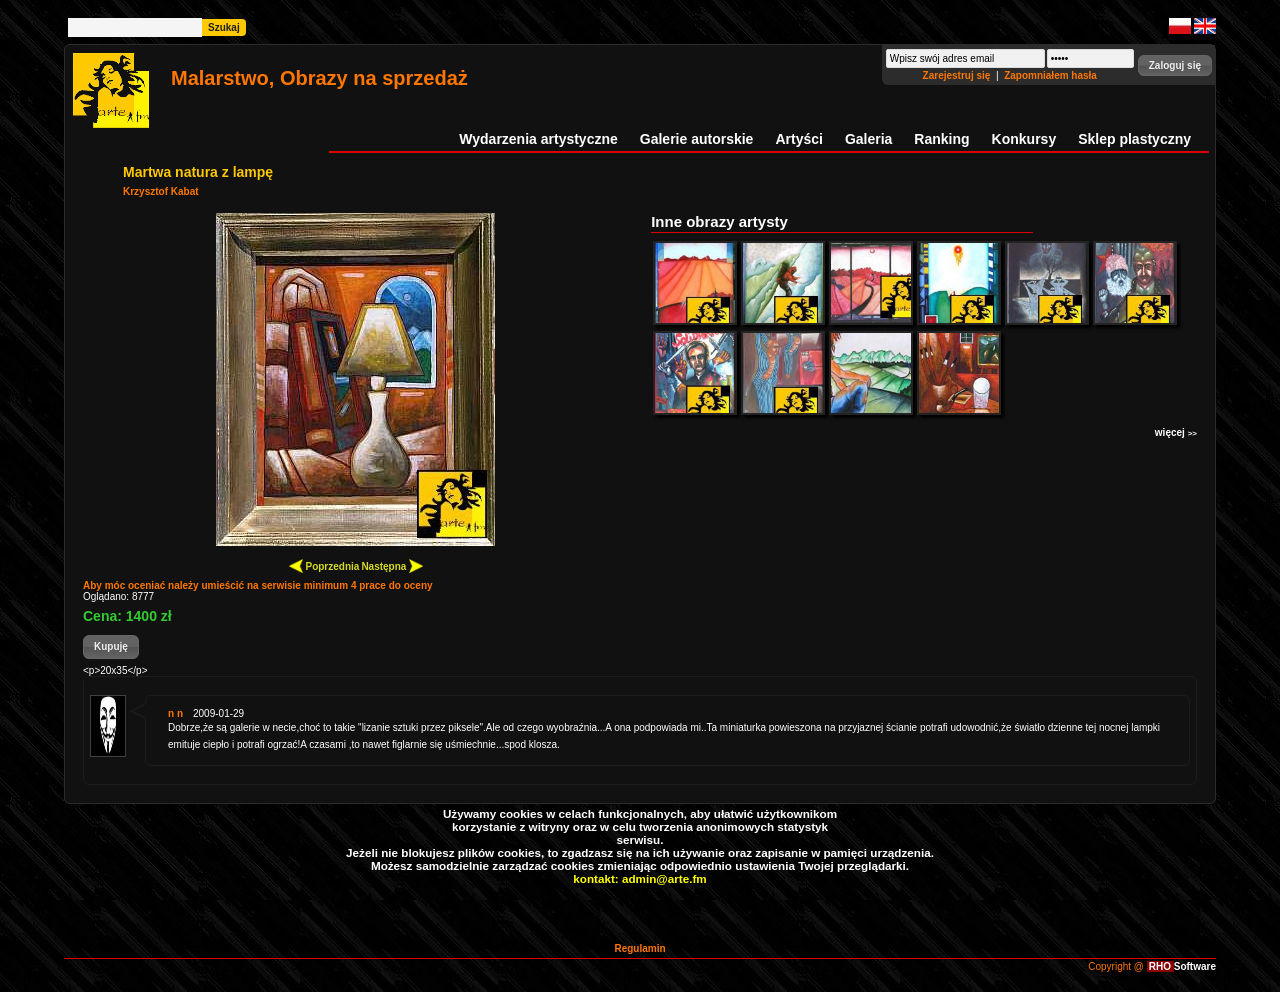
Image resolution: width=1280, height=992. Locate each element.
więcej (1176, 432)
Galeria (868, 139)
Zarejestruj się (958, 75)
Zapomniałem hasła (1050, 75)
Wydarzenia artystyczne (538, 139)
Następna (392, 565)
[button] (1175, 65)
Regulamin (639, 948)
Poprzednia (324, 565)
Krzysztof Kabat (161, 191)
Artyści (798, 139)
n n (175, 713)
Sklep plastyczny (1134, 139)
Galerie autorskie (697, 139)
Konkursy (1024, 139)
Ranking (941, 139)
